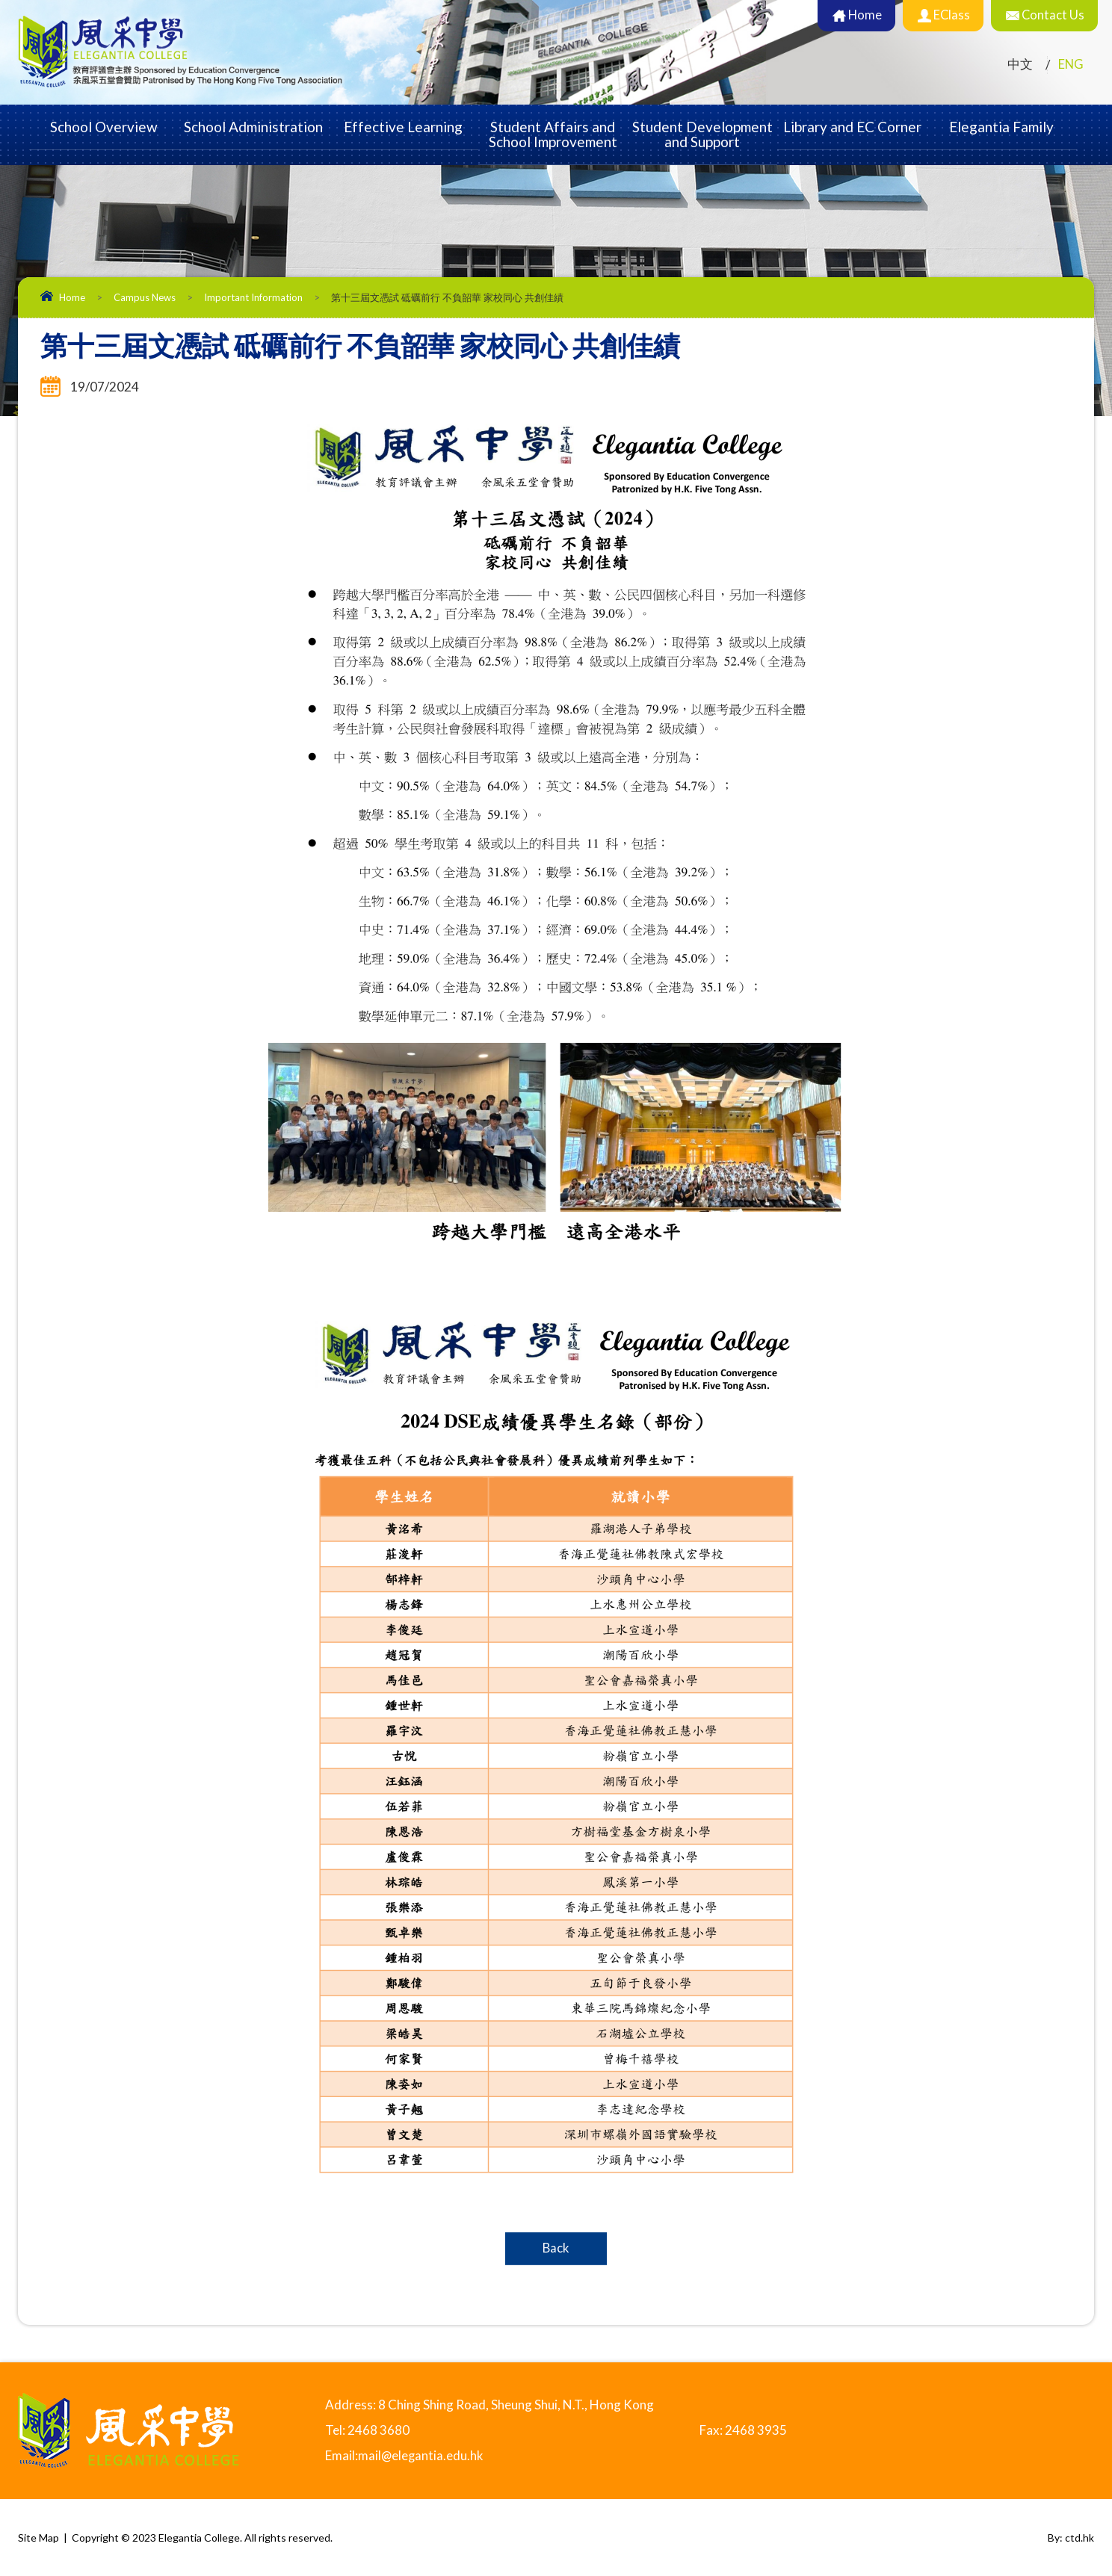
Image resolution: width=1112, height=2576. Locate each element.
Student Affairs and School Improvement (553, 134)
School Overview (104, 126)
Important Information (253, 297)
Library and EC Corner (852, 126)
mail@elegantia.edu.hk (421, 2455)
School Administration (253, 126)
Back (556, 2248)
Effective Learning (403, 126)
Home (72, 297)
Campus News (145, 297)
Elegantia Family (1001, 126)
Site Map (38, 2536)
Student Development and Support (702, 134)
